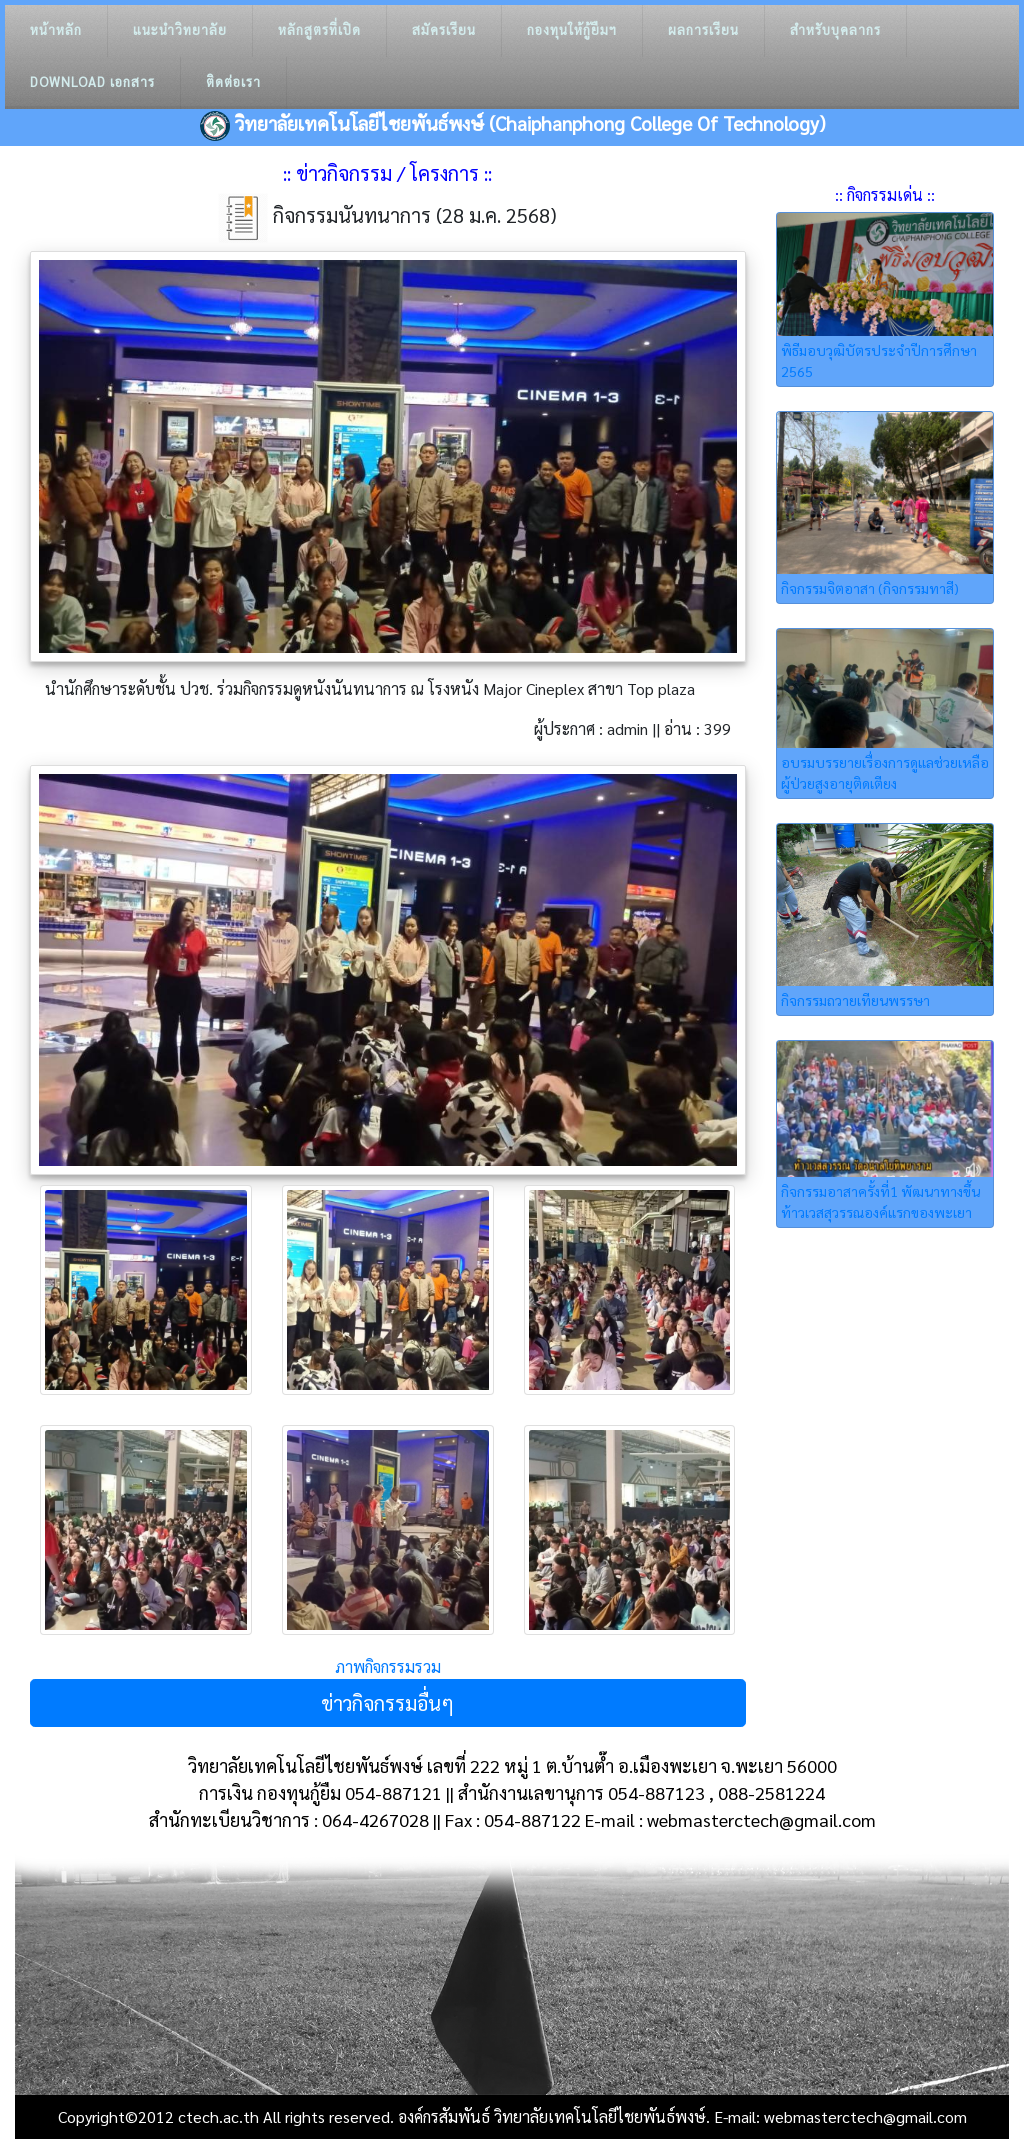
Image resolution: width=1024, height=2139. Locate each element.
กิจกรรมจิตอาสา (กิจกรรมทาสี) (870, 588)
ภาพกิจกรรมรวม (388, 1666)
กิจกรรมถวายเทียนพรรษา (855, 1000)
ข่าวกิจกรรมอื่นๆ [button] (387, 1703)
